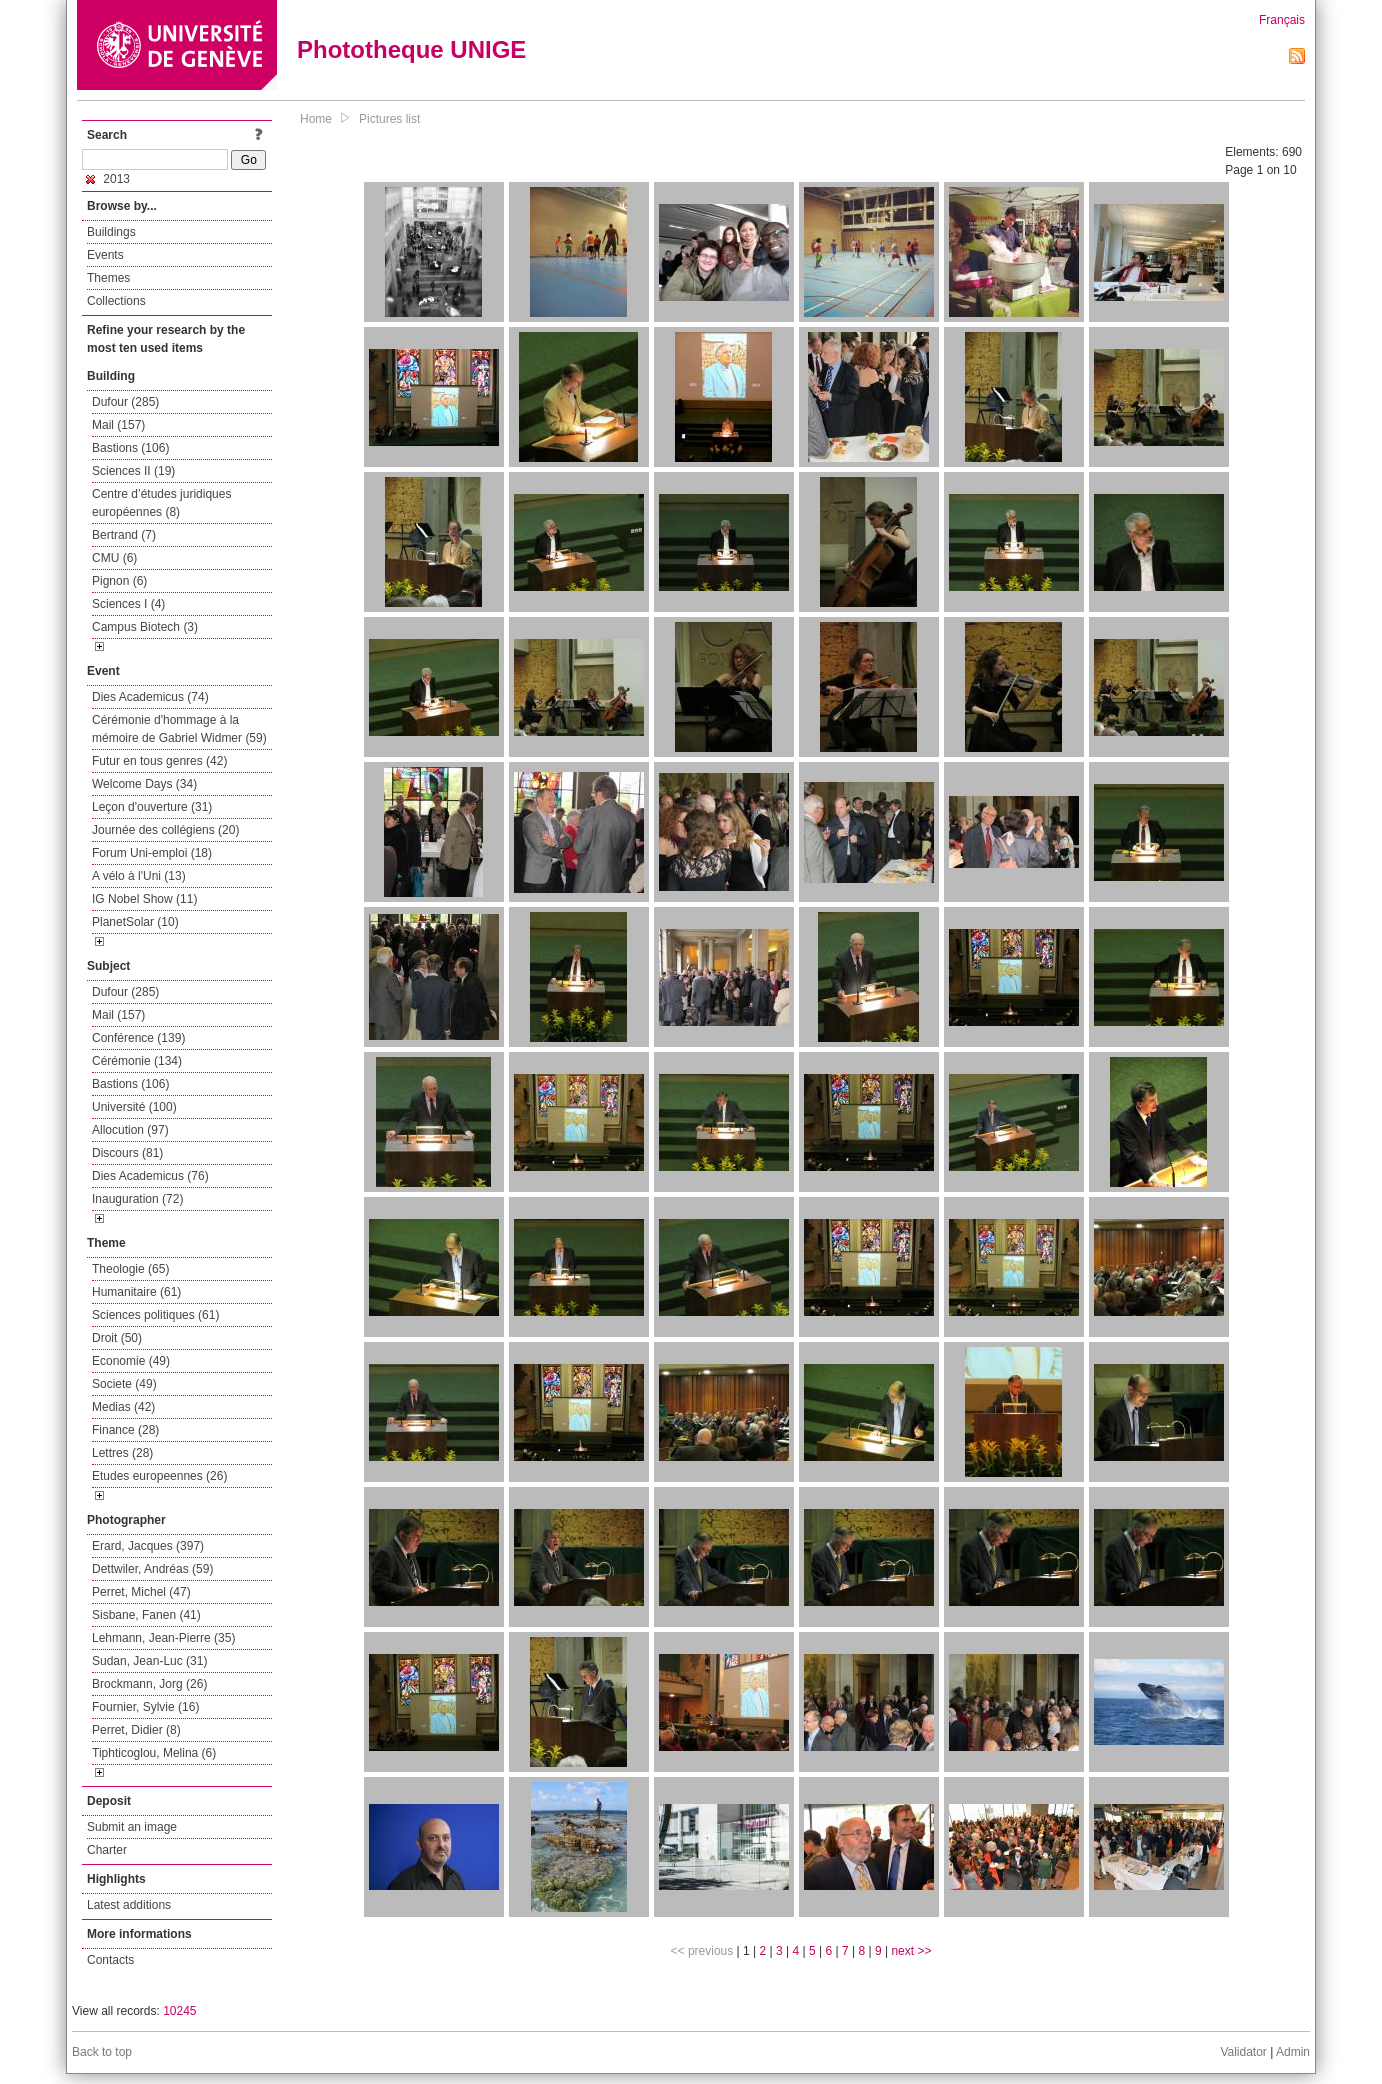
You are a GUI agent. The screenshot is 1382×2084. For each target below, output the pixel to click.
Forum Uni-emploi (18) (152, 853)
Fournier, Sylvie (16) (145, 1707)
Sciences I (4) (128, 604)
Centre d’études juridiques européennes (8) (161, 503)
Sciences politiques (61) (155, 1315)
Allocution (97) (130, 1130)
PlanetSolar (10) (135, 922)
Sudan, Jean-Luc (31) (149, 1661)
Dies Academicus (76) (150, 1176)
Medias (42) (123, 1407)
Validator (1243, 2052)
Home (316, 119)
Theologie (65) (130, 1269)
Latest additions (129, 1905)
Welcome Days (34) (144, 784)
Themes (108, 278)
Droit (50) (117, 1338)
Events (105, 255)
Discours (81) (127, 1153)
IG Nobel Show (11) (144, 899)
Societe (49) (124, 1384)
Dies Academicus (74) (150, 697)
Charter (107, 1850)
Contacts (110, 1960)
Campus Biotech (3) (145, 627)
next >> (911, 1951)
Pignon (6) (119, 581)
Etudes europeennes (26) (159, 1476)
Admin (1293, 2052)
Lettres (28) (122, 1453)
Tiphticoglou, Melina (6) (154, 1753)
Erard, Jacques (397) (148, 1546)
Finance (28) (125, 1430)
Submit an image (132, 1827)
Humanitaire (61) (136, 1292)
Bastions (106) (130, 448)
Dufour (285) (125, 402)
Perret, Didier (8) (136, 1730)
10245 (179, 2011)
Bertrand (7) (124, 535)
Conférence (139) (138, 1038)
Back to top (102, 2052)
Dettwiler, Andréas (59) (152, 1569)
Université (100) (134, 1107)
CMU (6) (114, 558)
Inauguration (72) (137, 1199)
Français (1282, 20)
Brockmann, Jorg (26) (149, 1684)
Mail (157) (118, 425)
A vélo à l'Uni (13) (139, 876)
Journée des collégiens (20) (165, 830)
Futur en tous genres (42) (159, 761)
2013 (108, 179)
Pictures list (389, 119)
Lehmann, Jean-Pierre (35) (163, 1638)
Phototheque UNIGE (411, 49)
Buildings (111, 232)
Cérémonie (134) (137, 1061)
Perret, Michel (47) (141, 1592)
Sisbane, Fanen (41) (146, 1615)
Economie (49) (131, 1361)
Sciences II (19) (133, 471)
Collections (116, 301)
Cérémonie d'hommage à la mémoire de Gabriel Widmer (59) (179, 729)
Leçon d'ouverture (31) (152, 807)
